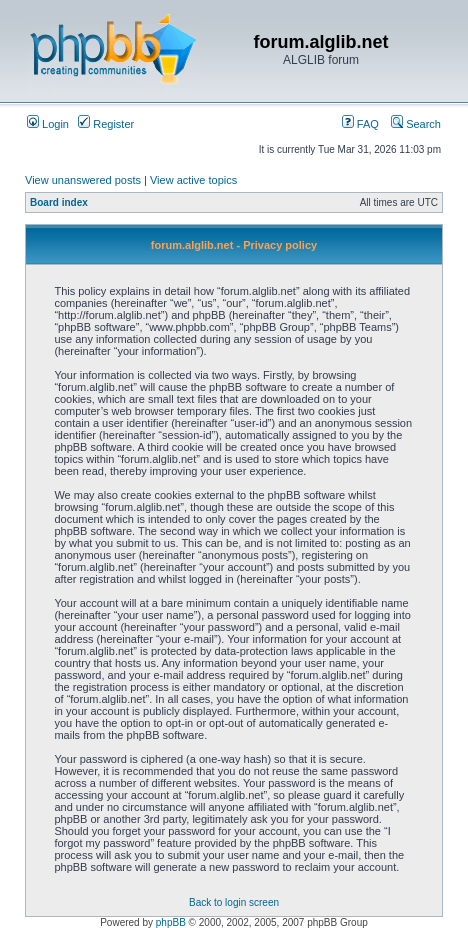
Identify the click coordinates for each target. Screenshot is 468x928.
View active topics (193, 180)
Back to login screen (234, 902)
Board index (59, 202)
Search (416, 124)
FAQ (360, 124)
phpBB (171, 922)
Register (106, 124)
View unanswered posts (83, 180)
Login (48, 124)
